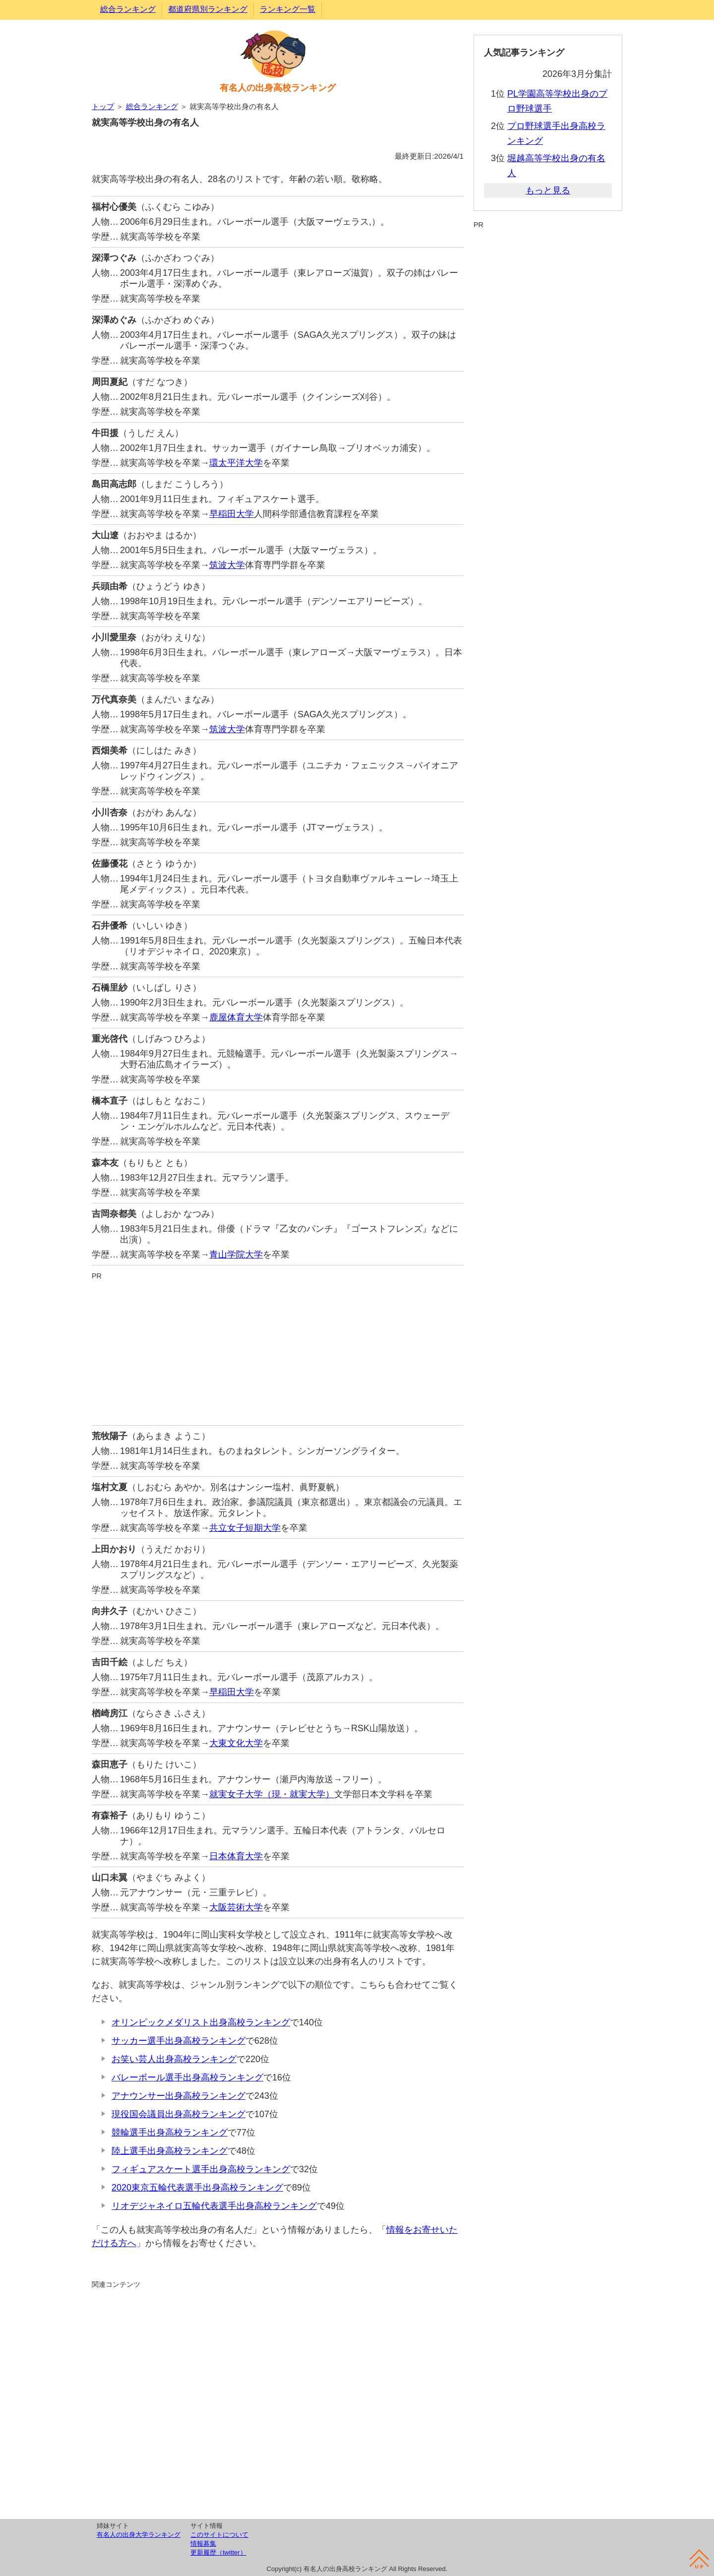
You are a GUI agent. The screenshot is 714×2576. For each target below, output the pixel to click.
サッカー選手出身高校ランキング (178, 2041)
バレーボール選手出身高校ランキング (187, 2077)
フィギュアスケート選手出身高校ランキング (201, 2169)
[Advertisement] (278, 1350)
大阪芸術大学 (236, 1907)
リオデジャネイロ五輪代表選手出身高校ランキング (214, 2206)
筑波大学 (227, 565)
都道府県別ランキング (207, 9)
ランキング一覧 (287, 9)
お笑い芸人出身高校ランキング (174, 2059)
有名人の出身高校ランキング (278, 88)
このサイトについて (219, 2534)
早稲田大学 (231, 514)
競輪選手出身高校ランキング (170, 2132)
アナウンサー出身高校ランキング (178, 2096)
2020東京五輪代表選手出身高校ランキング (197, 2188)
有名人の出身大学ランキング (138, 2534)
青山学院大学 (236, 1254)
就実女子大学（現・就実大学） (271, 1794)
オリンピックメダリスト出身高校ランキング (201, 2022)
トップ (103, 106)
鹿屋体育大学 (236, 1017)
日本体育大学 (236, 1856)
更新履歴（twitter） (218, 2552)
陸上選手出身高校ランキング (170, 2151)
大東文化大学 (236, 1743)
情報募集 (203, 2543)
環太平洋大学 (236, 463)
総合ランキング (128, 9)
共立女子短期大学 (245, 1528)
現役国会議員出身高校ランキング (178, 2114)
